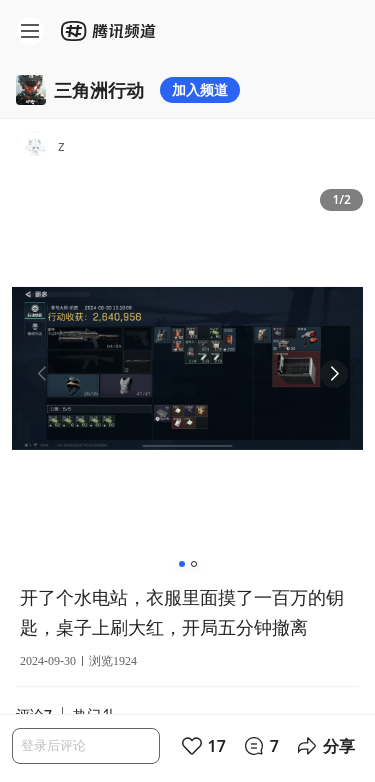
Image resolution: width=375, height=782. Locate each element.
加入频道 (200, 89)
